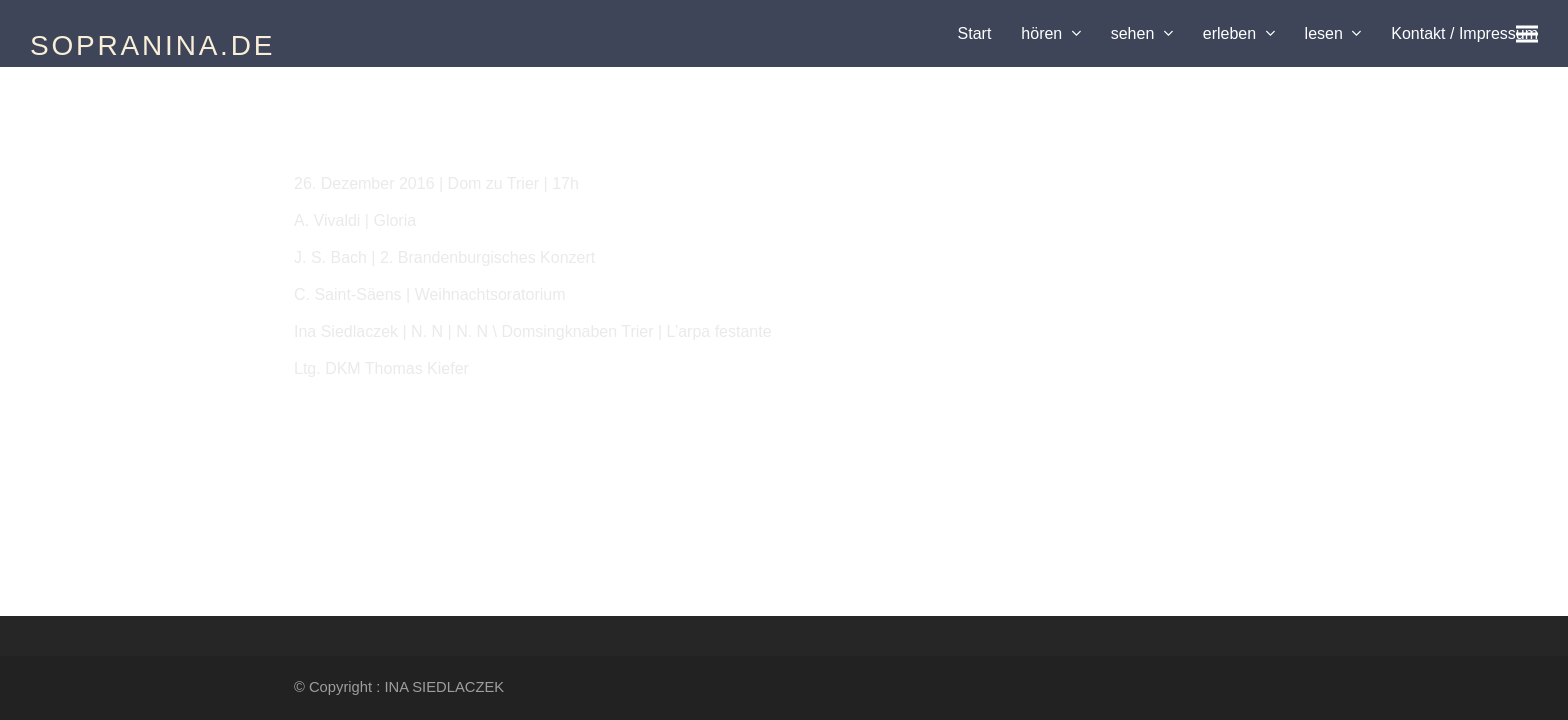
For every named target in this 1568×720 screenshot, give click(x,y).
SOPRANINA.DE (152, 45)
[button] (1527, 33)
